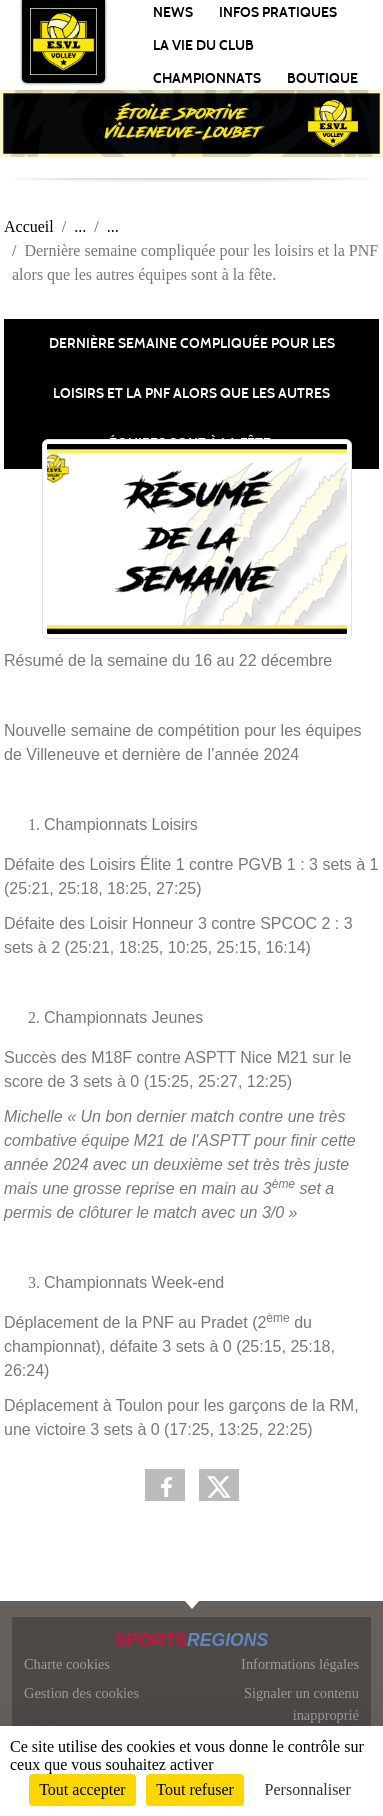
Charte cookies (67, 1664)
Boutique (322, 78)
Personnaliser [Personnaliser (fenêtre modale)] (308, 1789)
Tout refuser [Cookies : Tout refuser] (195, 1789)
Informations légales (300, 1664)
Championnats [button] (207, 78)
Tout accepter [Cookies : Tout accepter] (82, 1789)
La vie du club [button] (203, 45)
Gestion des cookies (81, 1693)
